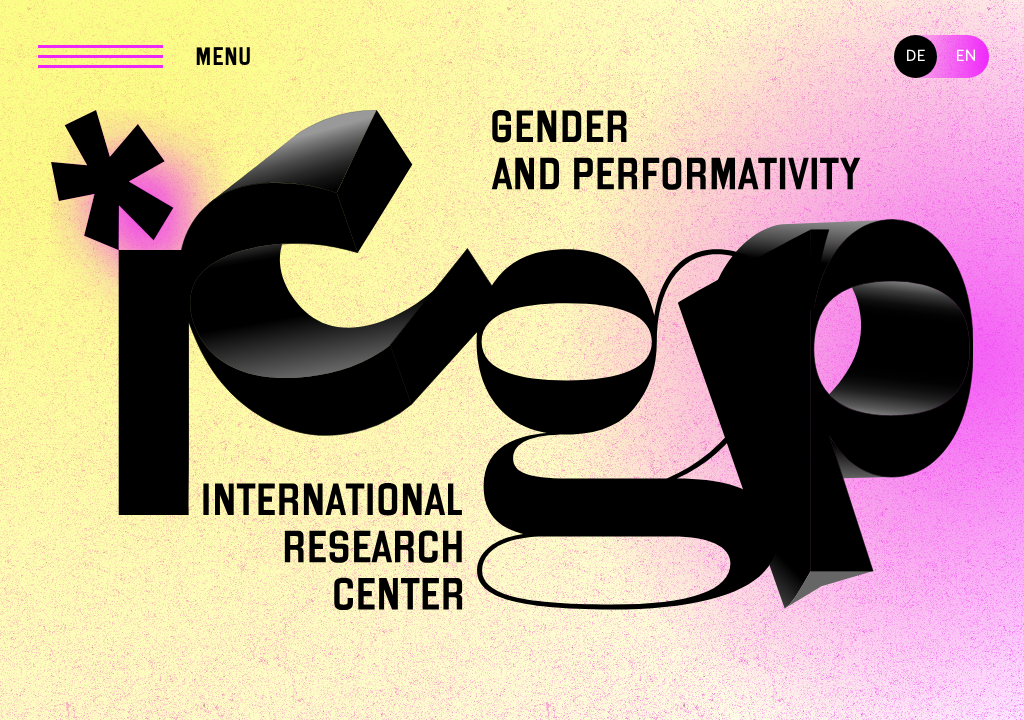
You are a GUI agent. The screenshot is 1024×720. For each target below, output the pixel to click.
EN (966, 56)
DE (916, 56)
